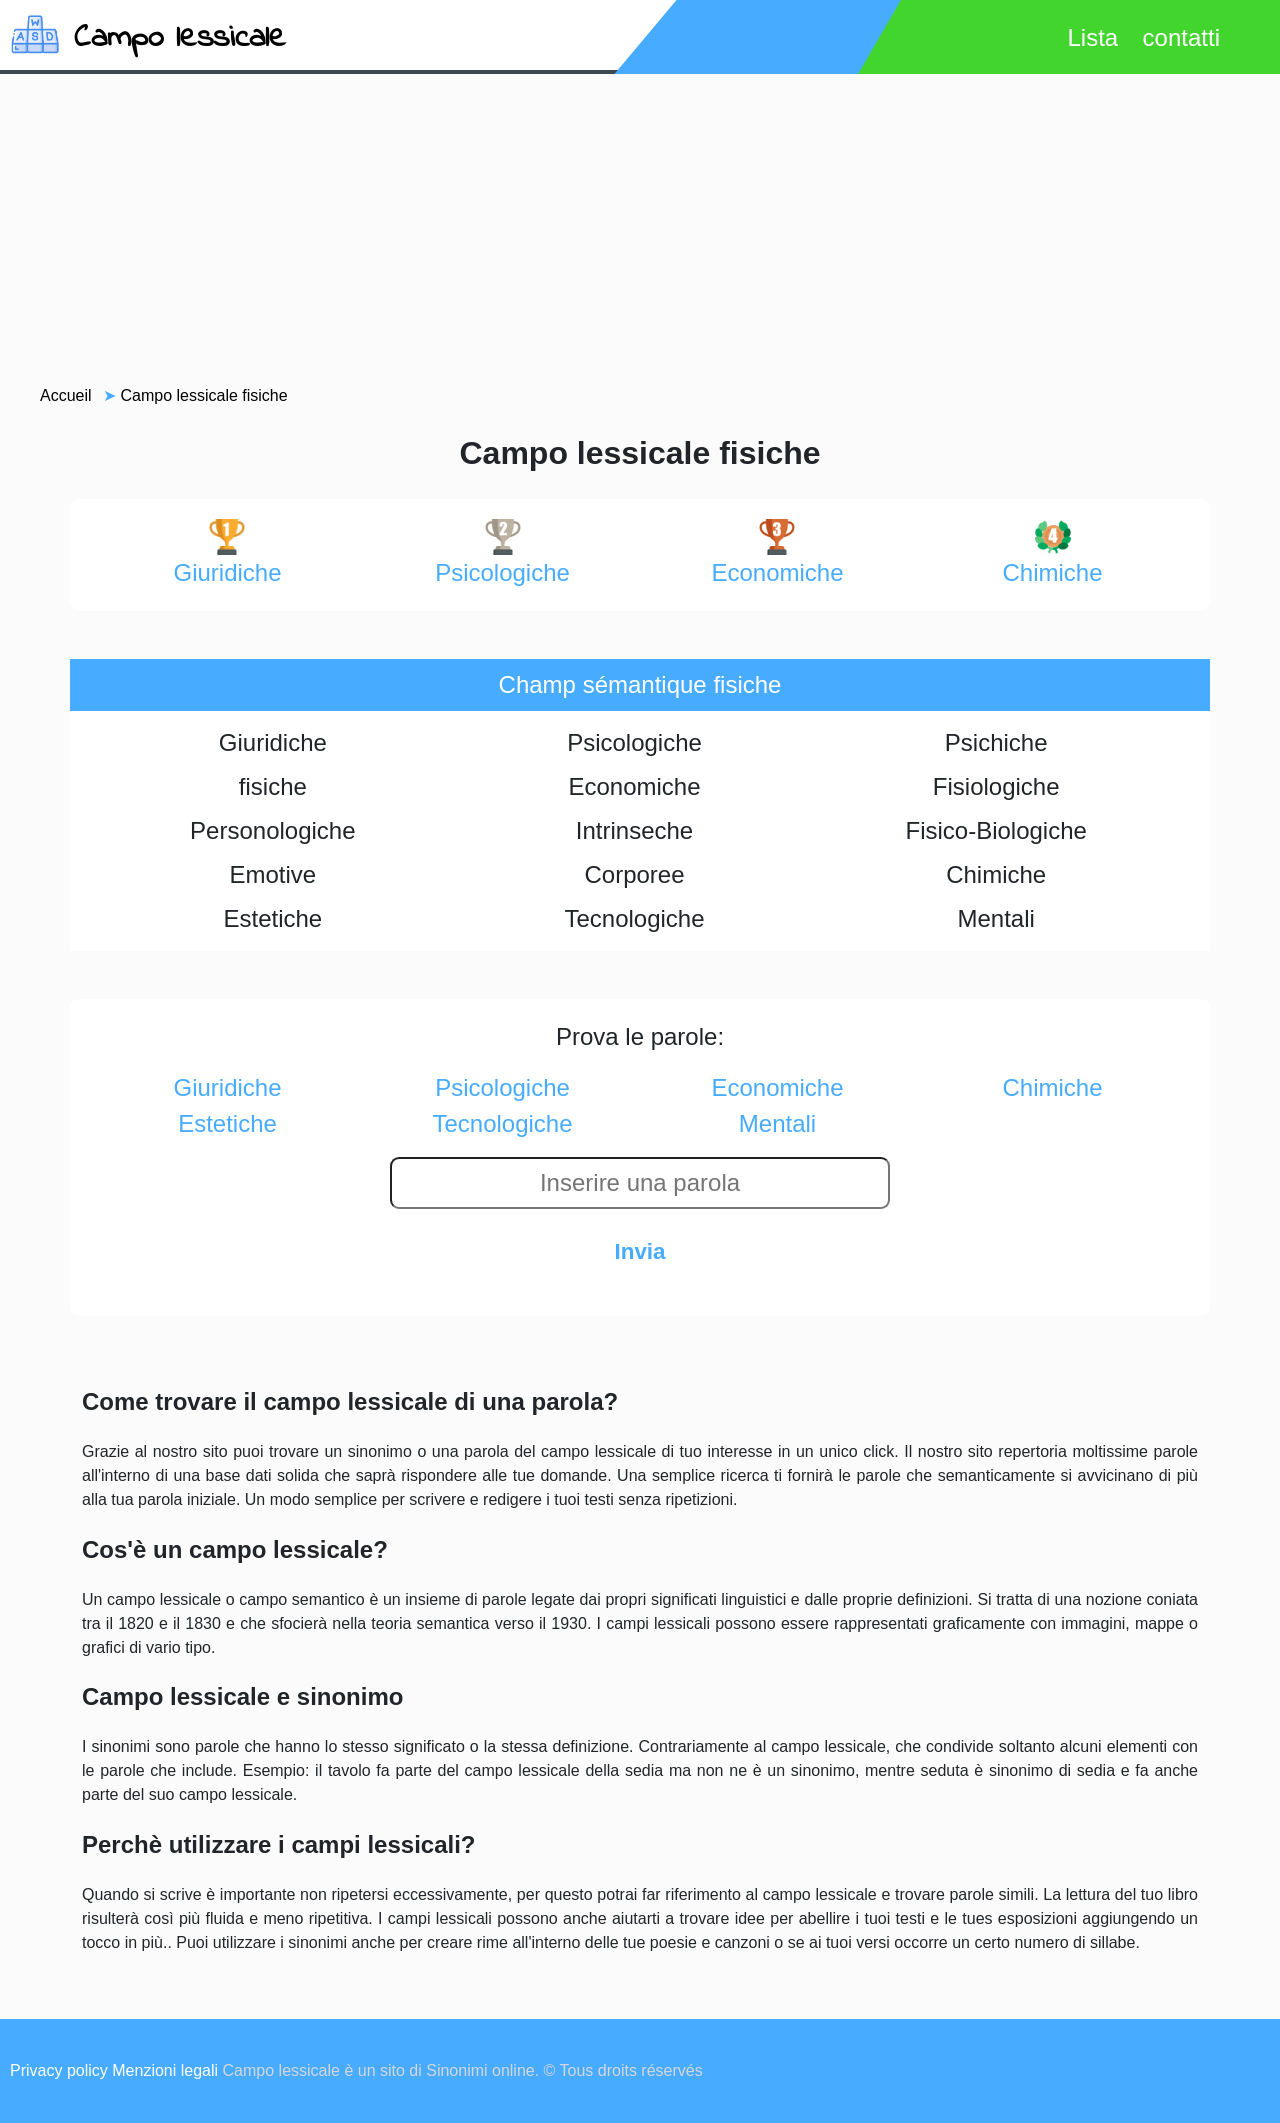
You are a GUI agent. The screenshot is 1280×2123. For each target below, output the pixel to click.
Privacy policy (59, 2070)
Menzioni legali (165, 2070)
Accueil (66, 395)
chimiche (1052, 552)
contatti (1181, 37)
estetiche (227, 1123)
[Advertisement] (640, 229)
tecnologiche (502, 1123)
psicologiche (502, 552)
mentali (777, 1123)
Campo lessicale (180, 38)
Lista (1092, 37)
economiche (777, 552)
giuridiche (227, 552)
